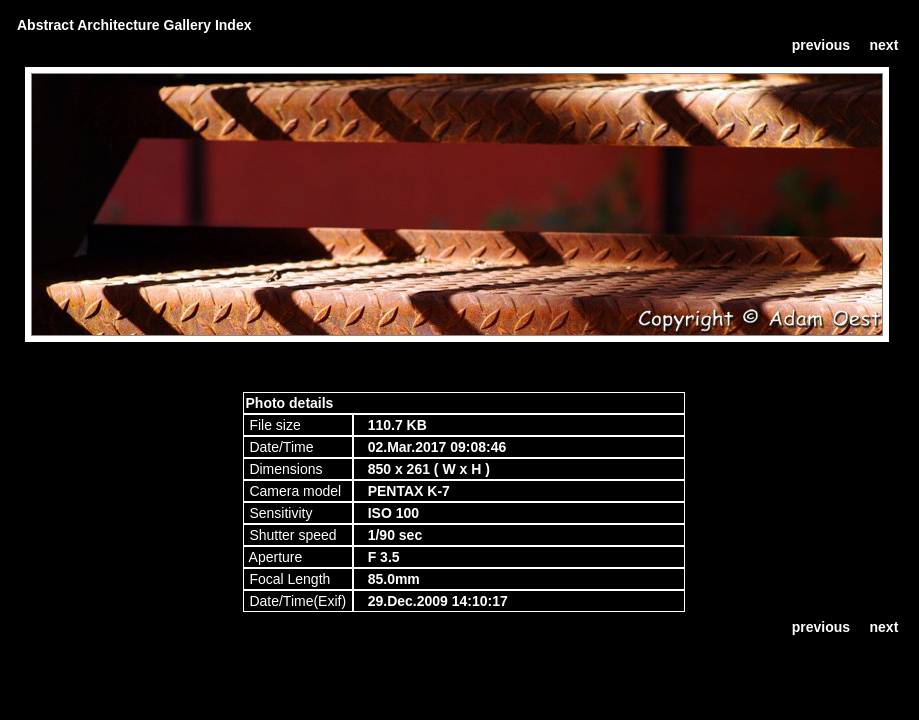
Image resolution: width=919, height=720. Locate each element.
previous (821, 45)
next (884, 45)
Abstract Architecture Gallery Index (134, 25)
